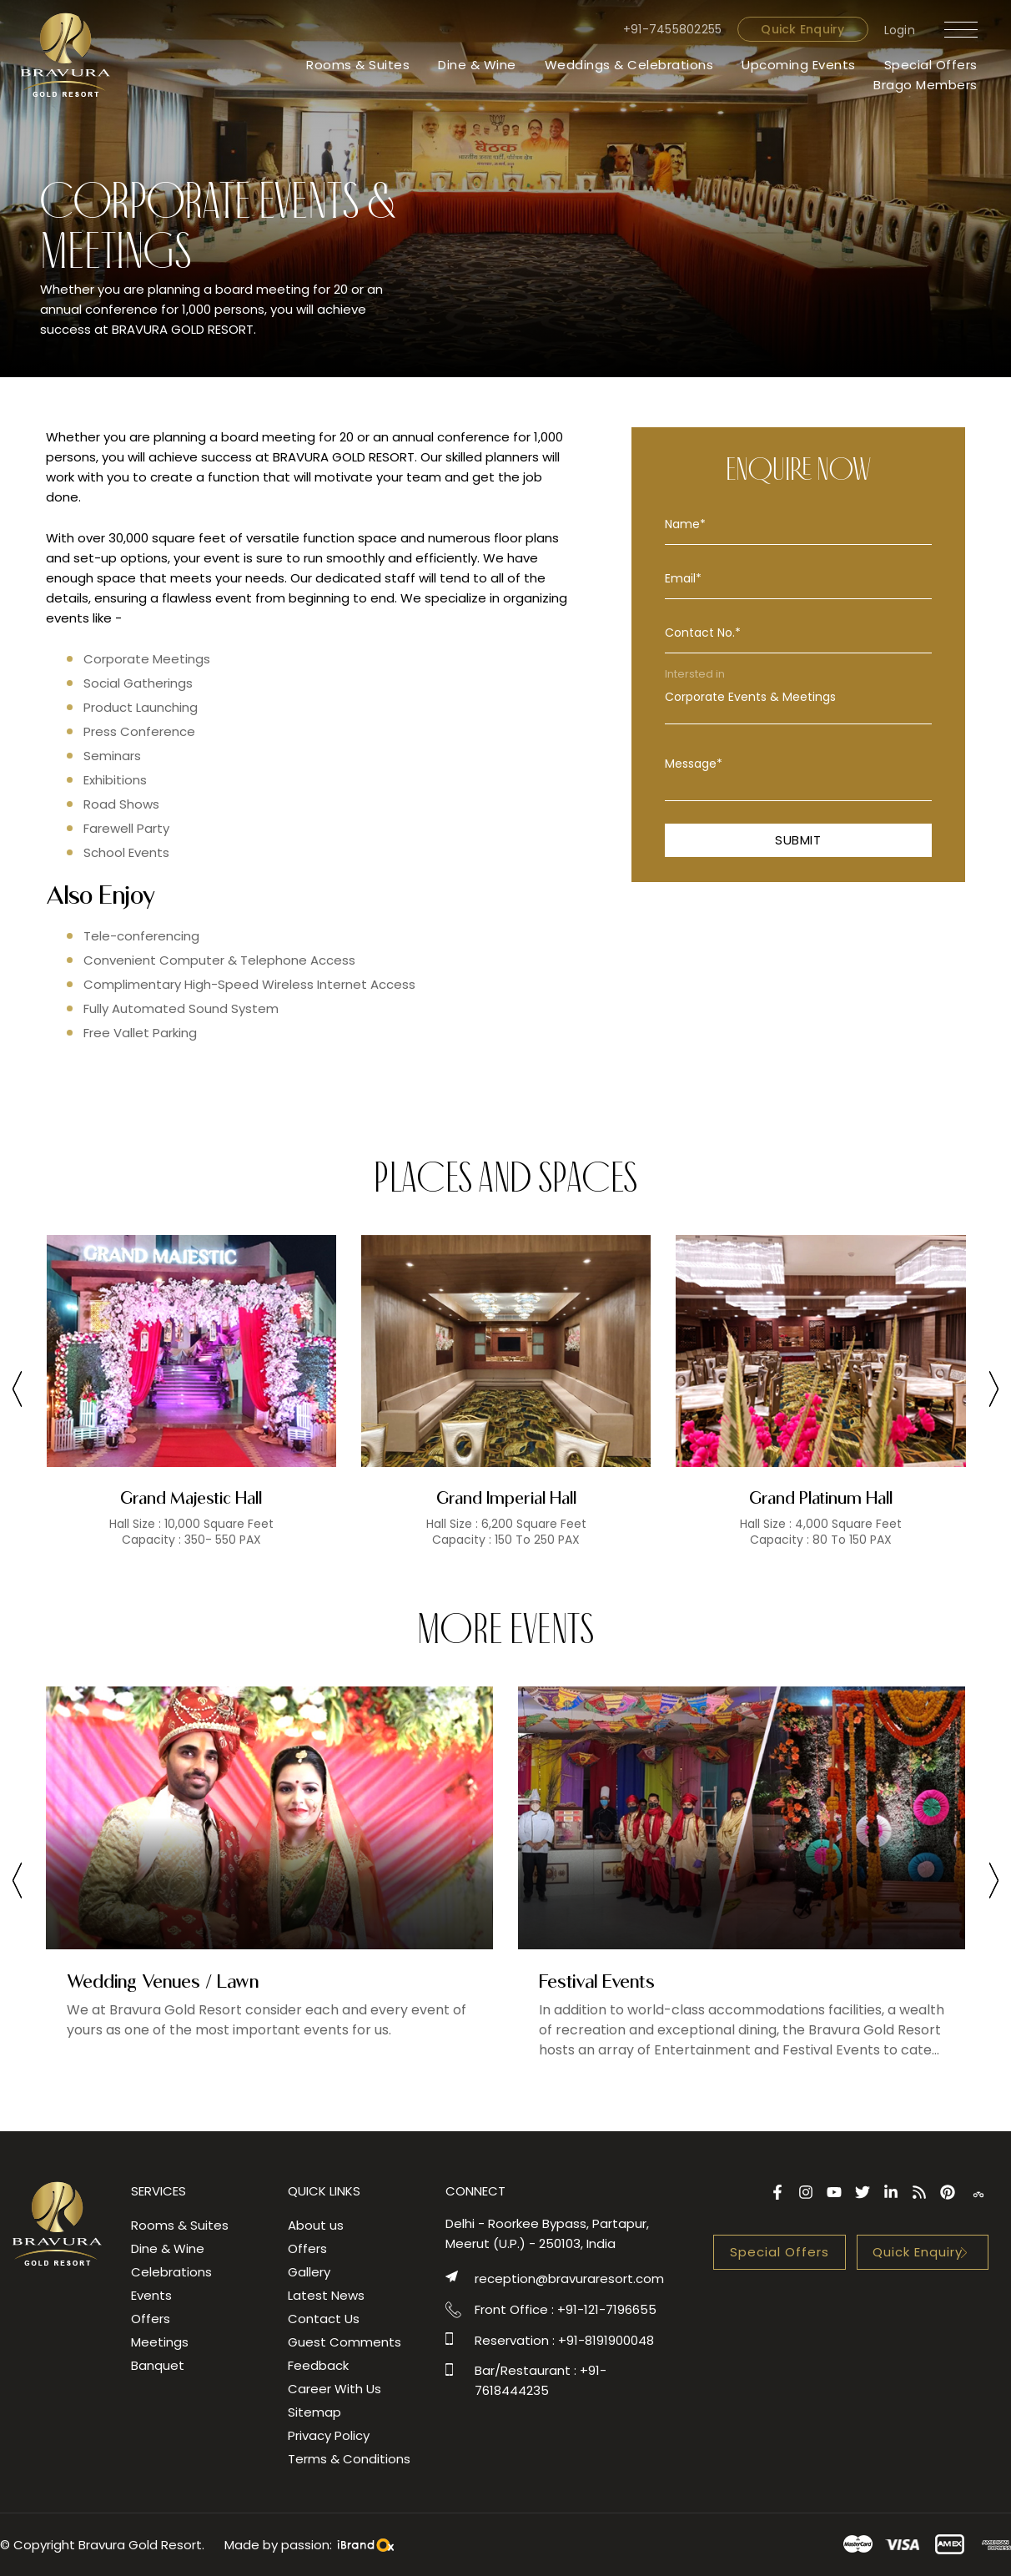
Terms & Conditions (349, 2459)
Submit (798, 840)
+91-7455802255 (672, 29)
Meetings (160, 2342)
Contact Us (324, 2318)
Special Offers (931, 64)
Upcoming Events (799, 64)
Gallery (309, 2272)
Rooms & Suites (358, 64)
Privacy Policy (329, 2435)
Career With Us (334, 2388)
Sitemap (314, 2412)
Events (151, 2295)
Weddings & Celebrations (629, 64)
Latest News (326, 2295)
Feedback (318, 2365)
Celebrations (171, 2272)
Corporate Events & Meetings (798, 697)
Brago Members (925, 84)
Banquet (157, 2365)
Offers (150, 2318)
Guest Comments (344, 2342)
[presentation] (17, 1392)
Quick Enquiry (802, 29)
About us (316, 2225)
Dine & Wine (477, 64)
